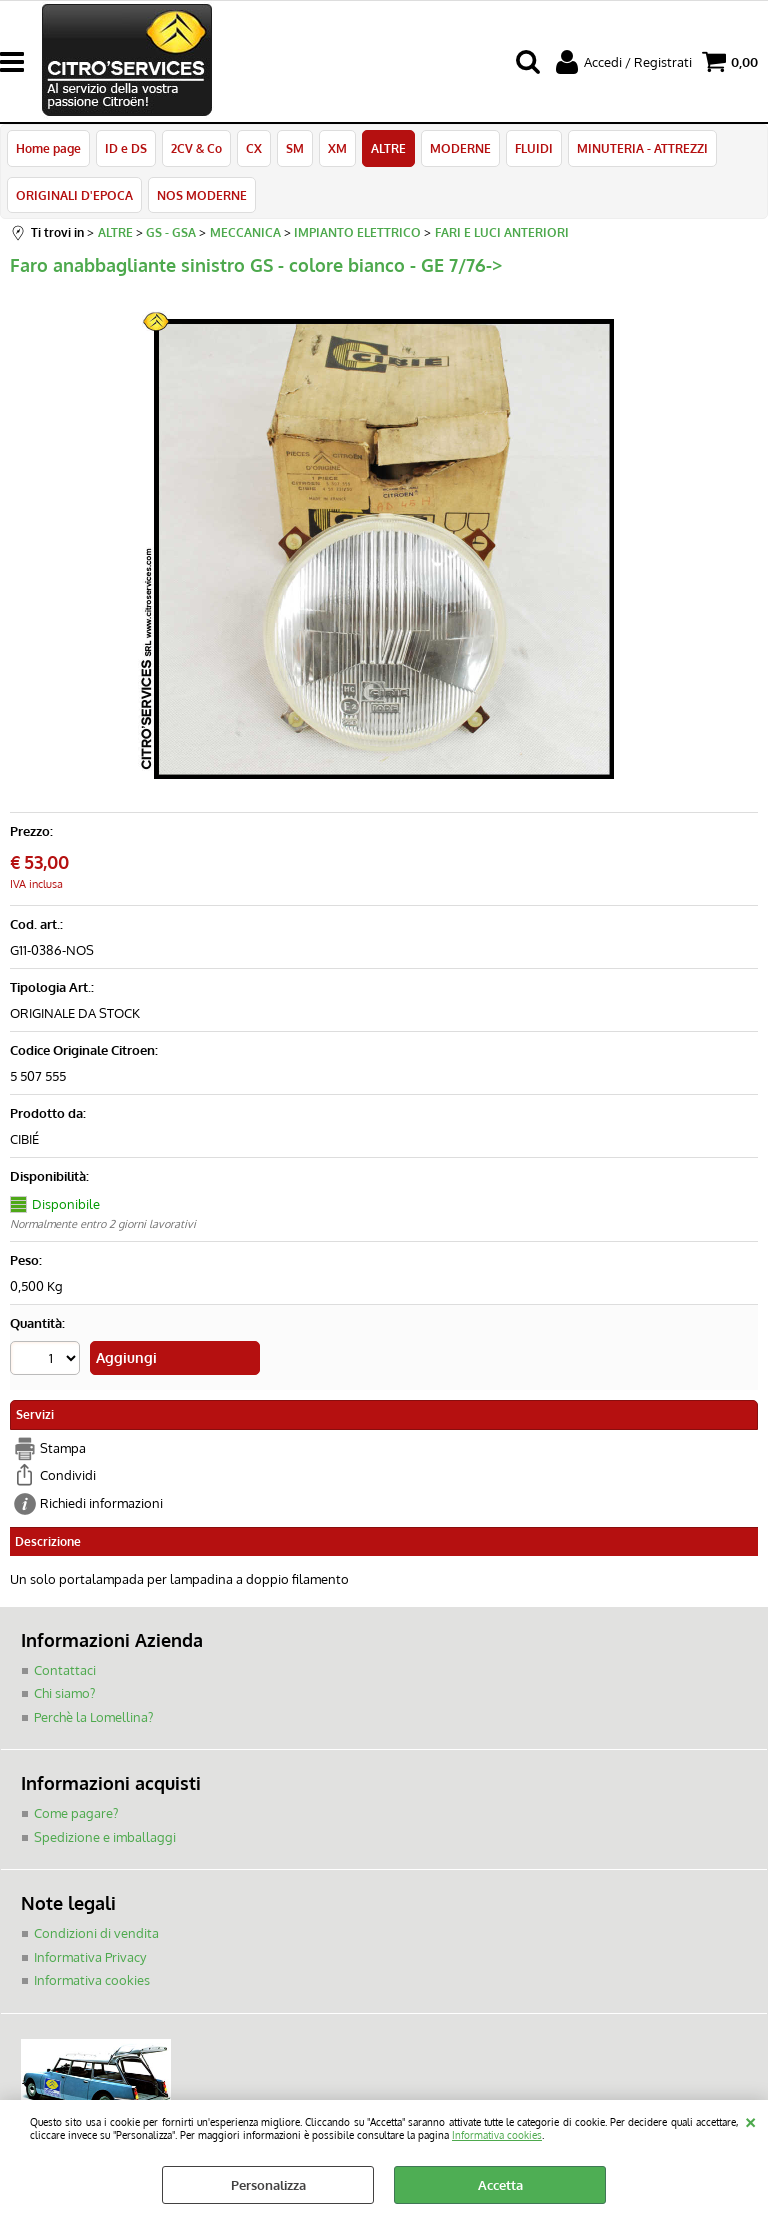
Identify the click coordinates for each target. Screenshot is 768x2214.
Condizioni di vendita (96, 1933)
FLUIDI (534, 148)
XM (337, 148)
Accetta (500, 2185)
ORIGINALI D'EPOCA (74, 195)
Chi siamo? (64, 1693)
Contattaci (65, 1670)
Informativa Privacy (90, 1957)
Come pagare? (76, 1813)
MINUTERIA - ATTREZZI (642, 148)
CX (254, 148)
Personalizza (268, 2185)
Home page (48, 148)
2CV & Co (196, 148)
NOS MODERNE (202, 195)
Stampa (63, 1448)
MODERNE (460, 148)
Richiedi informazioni (101, 1503)
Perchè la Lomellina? (93, 1717)
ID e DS (126, 148)
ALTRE (388, 148)
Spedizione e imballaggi (105, 1837)
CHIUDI (750, 2120)
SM (295, 148)
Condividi (68, 1475)
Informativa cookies (497, 2134)
